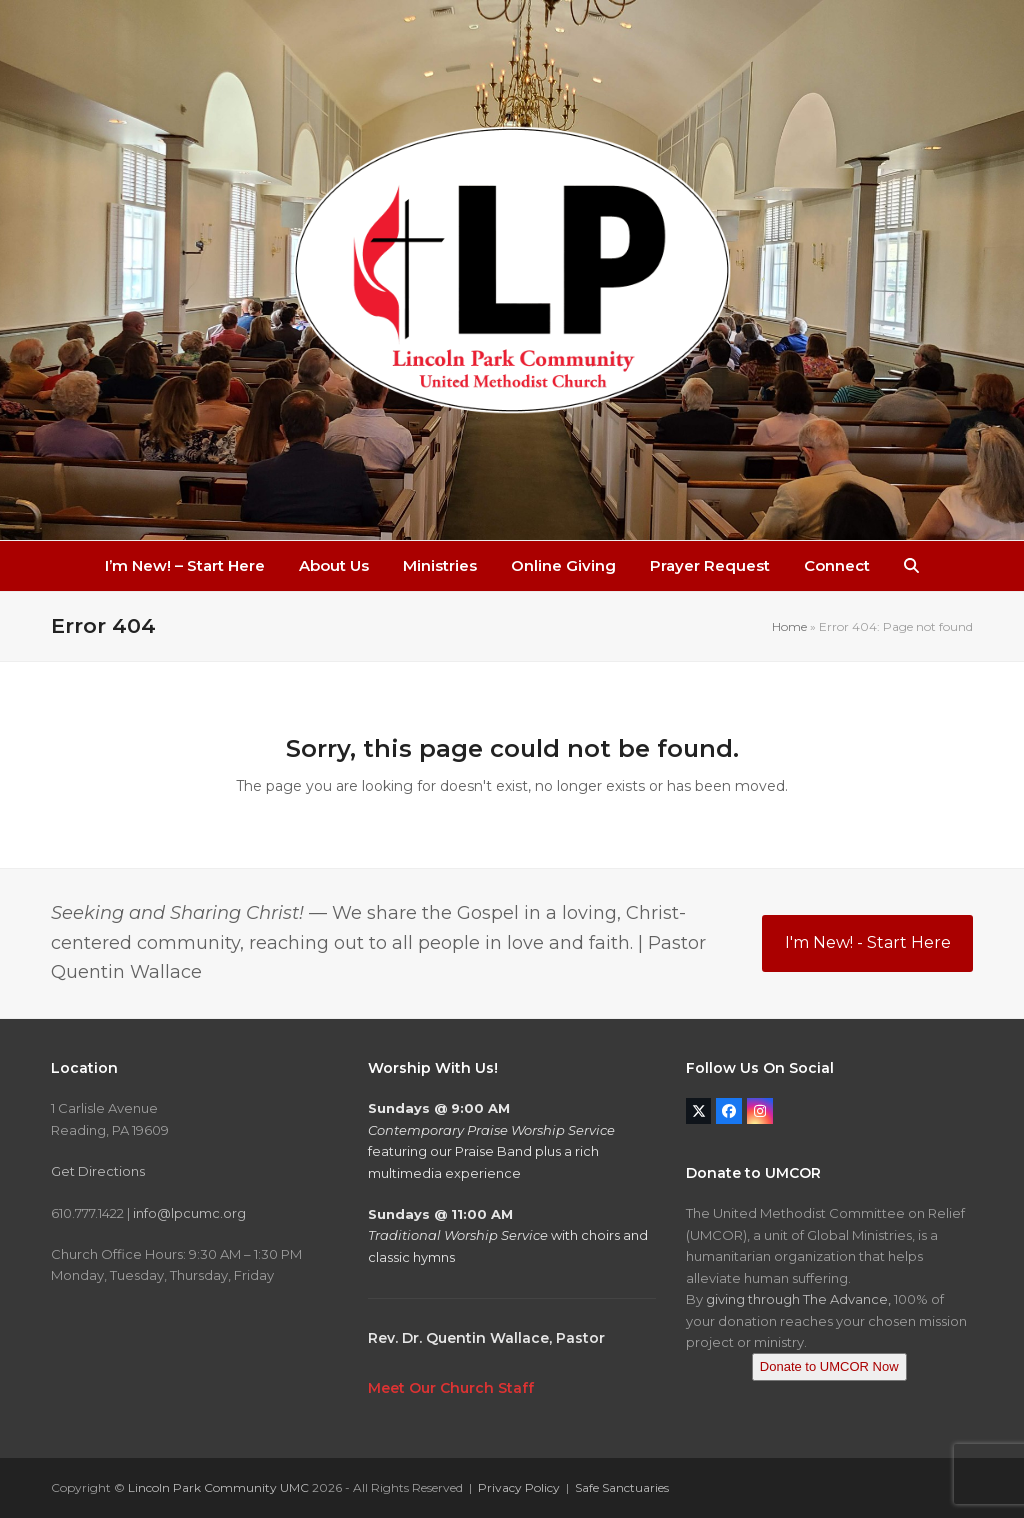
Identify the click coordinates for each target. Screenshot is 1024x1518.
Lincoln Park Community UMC (218, 1487)
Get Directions (98, 1171)
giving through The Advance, (798, 1299)
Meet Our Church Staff (451, 1388)
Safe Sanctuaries (622, 1487)
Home (789, 626)
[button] (911, 566)
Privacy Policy (519, 1487)
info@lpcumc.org (189, 1213)
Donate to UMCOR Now (829, 1366)
